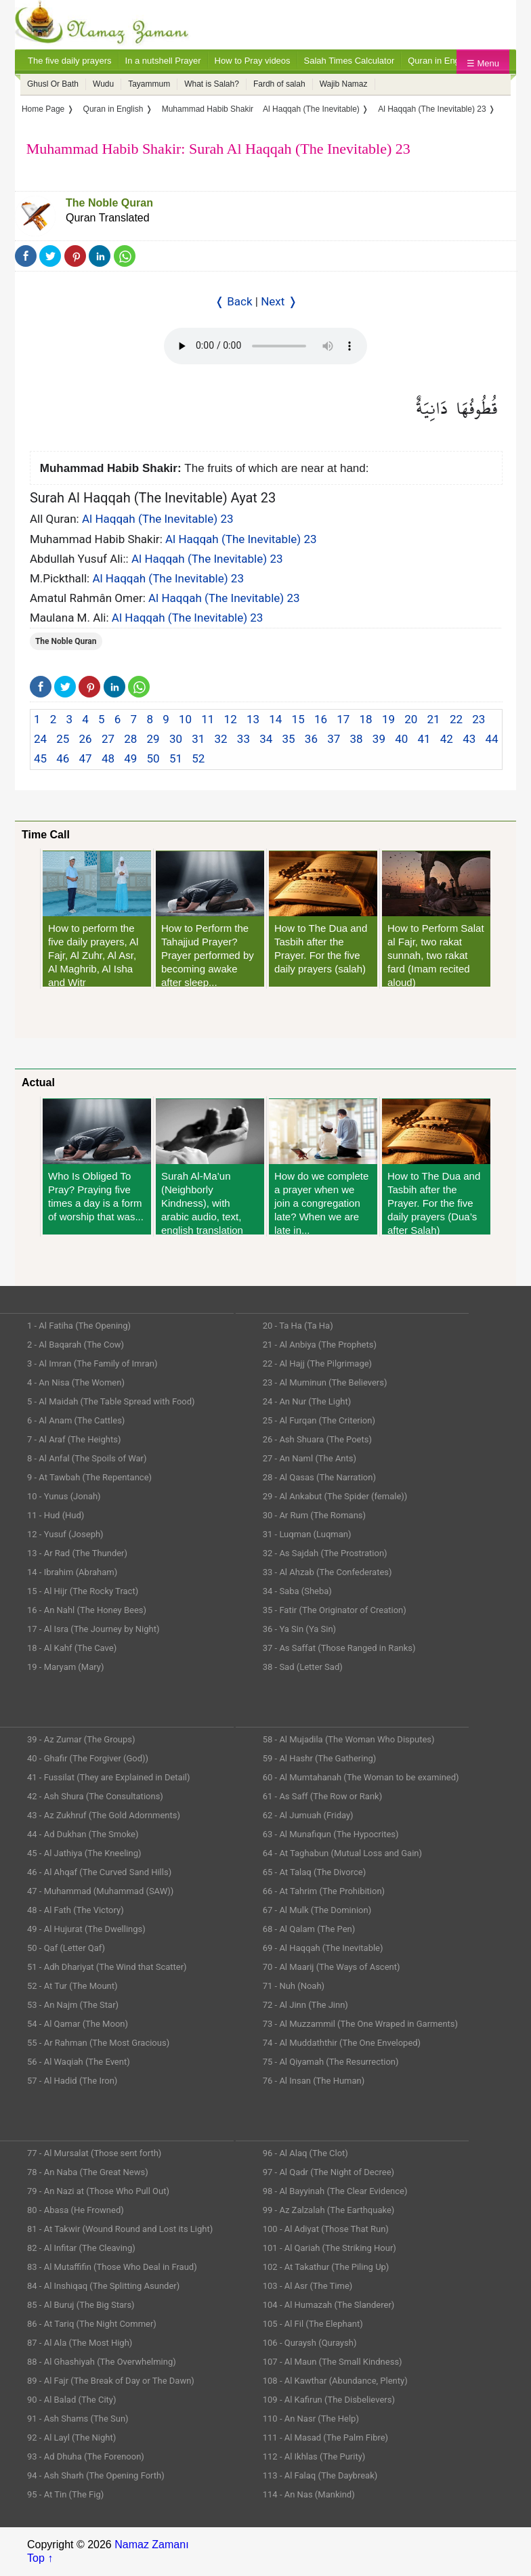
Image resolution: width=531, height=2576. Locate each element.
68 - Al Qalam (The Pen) (309, 1929)
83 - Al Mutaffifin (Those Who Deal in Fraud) (112, 2267)
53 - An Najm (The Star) (73, 2005)
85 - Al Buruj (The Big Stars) (81, 2305)
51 (175, 758)
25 (62, 739)
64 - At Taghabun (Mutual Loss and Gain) (342, 1853)
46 (62, 758)
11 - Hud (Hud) (55, 1515)
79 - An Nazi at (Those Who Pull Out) (98, 2191)
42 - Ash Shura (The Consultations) (95, 1796)
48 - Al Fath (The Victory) (75, 1910)
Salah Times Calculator (349, 61)
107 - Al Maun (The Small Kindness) (332, 2362)
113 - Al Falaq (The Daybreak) (320, 2475)
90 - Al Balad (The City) (71, 2400)
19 (388, 719)
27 (108, 739)
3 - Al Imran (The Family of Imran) (92, 1363)
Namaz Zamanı (151, 2544)
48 (108, 758)
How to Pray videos (253, 61)
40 (401, 739)
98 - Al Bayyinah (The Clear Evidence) (335, 2191)
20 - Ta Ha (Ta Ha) (298, 1326)
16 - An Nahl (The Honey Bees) (86, 1610)
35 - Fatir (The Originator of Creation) (334, 1610)
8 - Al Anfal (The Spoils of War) (87, 1458)
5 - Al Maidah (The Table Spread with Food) (111, 1401)
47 (85, 758)
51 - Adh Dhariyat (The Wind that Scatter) (107, 1967)
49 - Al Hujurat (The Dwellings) (86, 1929)
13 (253, 719)
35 (288, 739)
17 (343, 719)
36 (311, 739)
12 (230, 719)
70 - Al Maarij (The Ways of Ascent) (331, 1967)
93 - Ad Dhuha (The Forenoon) (85, 2456)
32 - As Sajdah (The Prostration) (325, 1553)
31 (198, 739)
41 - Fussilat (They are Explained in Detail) (108, 1777)
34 (265, 739)
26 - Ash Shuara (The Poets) (317, 1439)
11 (207, 719)
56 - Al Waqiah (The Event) (78, 2062)
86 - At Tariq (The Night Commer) (91, 2324)
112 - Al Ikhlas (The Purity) (314, 2456)
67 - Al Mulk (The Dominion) (317, 1910)
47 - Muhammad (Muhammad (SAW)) (100, 1891)
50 (153, 758)
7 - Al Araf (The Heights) (74, 1439)
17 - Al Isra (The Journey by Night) (93, 1629)
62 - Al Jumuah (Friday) (308, 1815)
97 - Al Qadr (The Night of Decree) (328, 2172)
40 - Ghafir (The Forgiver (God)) (87, 1758)
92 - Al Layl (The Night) (71, 2437)
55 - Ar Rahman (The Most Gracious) (98, 2043)
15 (298, 719)
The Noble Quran (109, 203)
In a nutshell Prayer (163, 61)
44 (491, 739)
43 (469, 739)
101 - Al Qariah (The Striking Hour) (329, 2248)
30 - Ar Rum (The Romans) (314, 1515)
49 (130, 758)
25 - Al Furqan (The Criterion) (319, 1420)
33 (243, 739)
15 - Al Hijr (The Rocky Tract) (82, 1591)
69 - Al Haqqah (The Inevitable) (323, 1948)
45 (40, 758)
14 (275, 719)
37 (333, 739)
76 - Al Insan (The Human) (314, 2081)
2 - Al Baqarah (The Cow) (75, 1344)
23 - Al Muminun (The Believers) (325, 1382)
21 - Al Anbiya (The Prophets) (320, 1344)
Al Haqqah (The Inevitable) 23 (158, 518)
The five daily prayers (70, 61)
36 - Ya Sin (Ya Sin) (299, 1629)
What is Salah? (211, 84)
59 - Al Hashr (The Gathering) (320, 1758)
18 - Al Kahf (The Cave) (71, 1648)
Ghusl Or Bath (53, 84)
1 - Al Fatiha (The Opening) (79, 1326)
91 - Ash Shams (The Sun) (78, 2418)
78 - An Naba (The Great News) (87, 2172)
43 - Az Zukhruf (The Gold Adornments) (103, 1815)
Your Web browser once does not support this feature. (265, 346)
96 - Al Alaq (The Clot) (305, 2153)
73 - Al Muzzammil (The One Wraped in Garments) (360, 2024)
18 (366, 719)
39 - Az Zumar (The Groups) (81, 1739)
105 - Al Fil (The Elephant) (313, 2324)
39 (379, 739)
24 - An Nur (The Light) (307, 1401)
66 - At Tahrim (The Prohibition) (324, 1891)
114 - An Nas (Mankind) (309, 2494)
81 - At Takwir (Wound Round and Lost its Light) (120, 2229)
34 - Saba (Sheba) (297, 1591)
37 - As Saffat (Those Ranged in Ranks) (339, 1648)
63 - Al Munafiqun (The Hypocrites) (331, 1834)
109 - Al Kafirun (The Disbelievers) (329, 2400)
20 (410, 719)
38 (356, 739)
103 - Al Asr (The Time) (308, 2286)
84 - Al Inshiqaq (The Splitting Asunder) (103, 2286)
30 (175, 739)
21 (433, 719)
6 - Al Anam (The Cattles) (76, 1420)
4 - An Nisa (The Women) (76, 1382)
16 (320, 719)
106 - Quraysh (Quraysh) (310, 2343)
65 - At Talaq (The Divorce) (314, 1872)
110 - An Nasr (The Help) (311, 2418)
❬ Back (234, 301)
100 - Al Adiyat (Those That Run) (326, 2229)
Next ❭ (279, 301)
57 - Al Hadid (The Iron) (72, 2081)
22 (456, 719)
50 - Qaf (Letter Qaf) (66, 1948)
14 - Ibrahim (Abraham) (72, 1572)
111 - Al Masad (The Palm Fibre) (325, 2437)
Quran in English (440, 61)
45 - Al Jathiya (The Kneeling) (84, 1853)
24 (40, 739)
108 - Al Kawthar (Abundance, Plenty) (335, 2381)
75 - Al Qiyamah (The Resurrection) (331, 2062)
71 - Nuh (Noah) (293, 1986)
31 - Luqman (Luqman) (307, 1534)
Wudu (103, 84)
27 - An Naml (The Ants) (309, 1458)
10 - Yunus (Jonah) (64, 1496)
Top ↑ (40, 2558)
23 (478, 719)
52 (198, 758)
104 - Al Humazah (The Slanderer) (329, 2305)
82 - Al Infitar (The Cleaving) (81, 2248)
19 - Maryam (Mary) (65, 1667)
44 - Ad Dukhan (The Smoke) (83, 1834)
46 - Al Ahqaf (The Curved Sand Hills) (99, 1872)
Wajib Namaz (344, 84)
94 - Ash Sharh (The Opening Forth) (96, 2475)
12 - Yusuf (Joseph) (65, 1534)
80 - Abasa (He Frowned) (75, 2210)
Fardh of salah (279, 84)
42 (446, 739)
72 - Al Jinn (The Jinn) (305, 2005)
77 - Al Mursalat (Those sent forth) (94, 2153)
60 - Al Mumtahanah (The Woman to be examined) (361, 1777)
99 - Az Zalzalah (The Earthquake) (329, 2210)
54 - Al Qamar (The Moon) (77, 2024)
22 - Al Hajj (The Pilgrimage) (317, 1363)
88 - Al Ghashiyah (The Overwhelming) (101, 2362)
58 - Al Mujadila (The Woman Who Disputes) (349, 1739)
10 (185, 719)
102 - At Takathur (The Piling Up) (326, 2267)
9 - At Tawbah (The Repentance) (89, 1477)
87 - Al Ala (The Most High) (79, 2343)
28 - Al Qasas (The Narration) (319, 1477)
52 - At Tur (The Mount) (72, 1986)
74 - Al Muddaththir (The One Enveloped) (342, 2043)
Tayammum (149, 84)
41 (423, 739)
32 (221, 739)
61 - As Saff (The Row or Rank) (322, 1796)
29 (153, 739)
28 (130, 739)
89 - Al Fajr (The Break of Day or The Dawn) (110, 2381)
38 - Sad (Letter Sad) (303, 1667)
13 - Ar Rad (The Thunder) (77, 1553)
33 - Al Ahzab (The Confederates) (327, 1572)
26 (85, 739)
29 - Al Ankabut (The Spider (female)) (335, 1496)
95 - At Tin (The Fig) (65, 2494)
